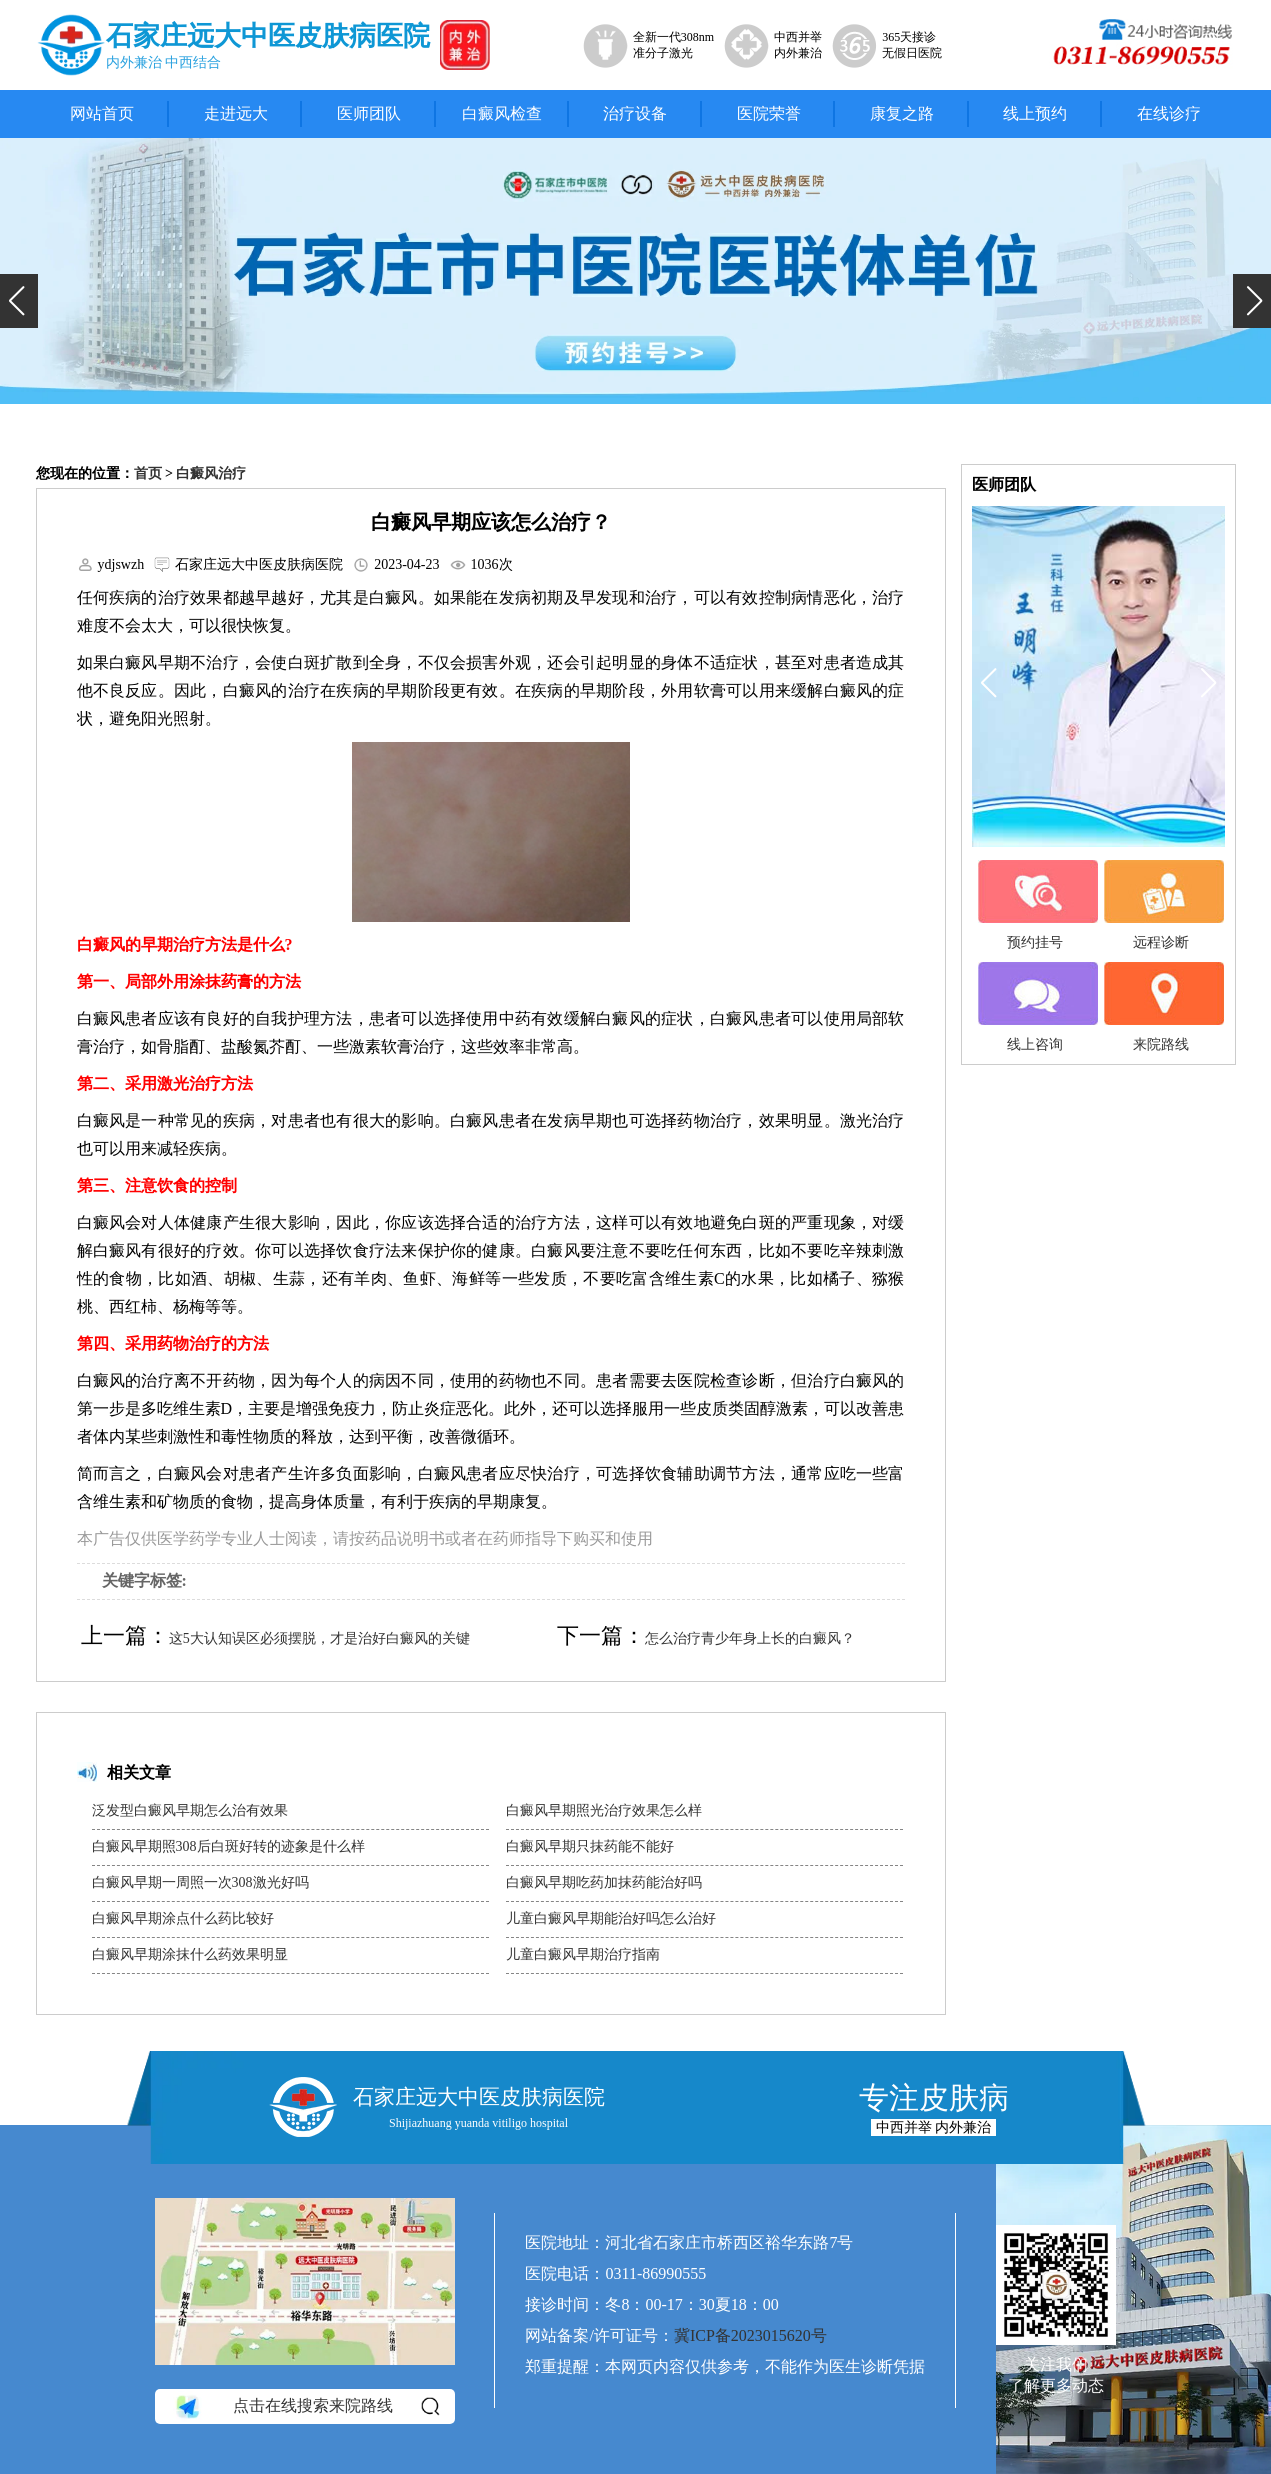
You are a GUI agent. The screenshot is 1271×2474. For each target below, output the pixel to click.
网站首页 (102, 113)
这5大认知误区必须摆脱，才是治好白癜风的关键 (319, 1638)
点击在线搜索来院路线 (306, 2407)
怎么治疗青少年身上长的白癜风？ (750, 1638)
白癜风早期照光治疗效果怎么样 (604, 1810)
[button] (19, 301)
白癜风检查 (502, 113)
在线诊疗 (1169, 113)
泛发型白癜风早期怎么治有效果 (190, 1810)
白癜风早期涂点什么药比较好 (183, 1918)
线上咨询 (1035, 1007)
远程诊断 (1161, 905)
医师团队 (369, 113)
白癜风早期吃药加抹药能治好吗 (604, 1882)
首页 (148, 473)
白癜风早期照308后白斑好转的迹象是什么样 (228, 1846)
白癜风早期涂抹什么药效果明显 (190, 1954)
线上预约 (1035, 113)
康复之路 (902, 113)
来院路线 (1161, 1007)
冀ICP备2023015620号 (750, 2335)
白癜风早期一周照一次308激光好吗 (200, 1882)
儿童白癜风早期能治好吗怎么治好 (611, 1918)
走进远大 (236, 113)
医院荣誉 (769, 113)
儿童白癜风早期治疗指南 (583, 1954)
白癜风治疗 (211, 473)
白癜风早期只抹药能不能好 (590, 1846)
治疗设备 (635, 113)
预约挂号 (1035, 905)
